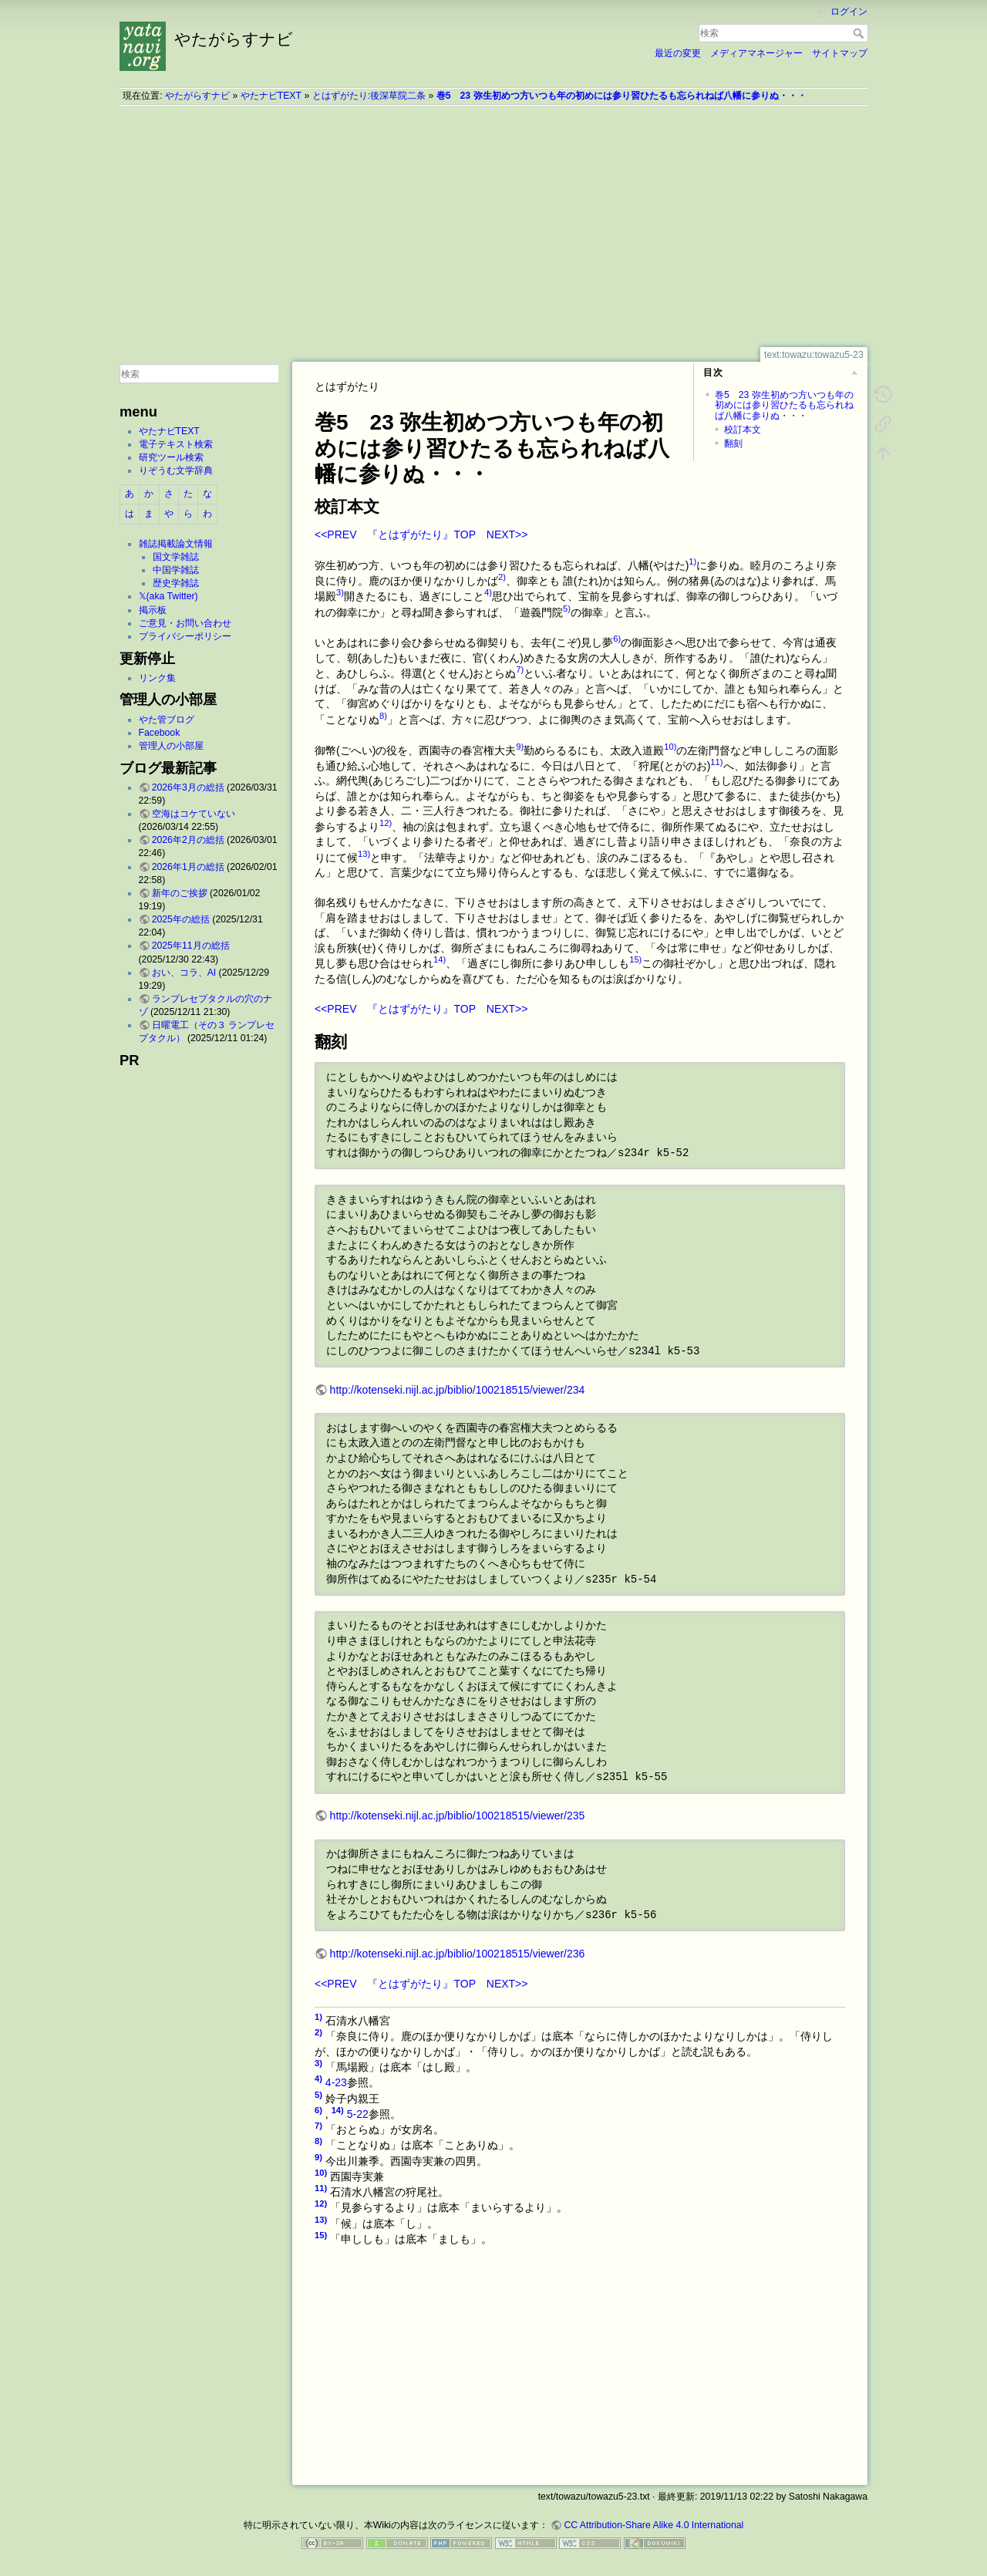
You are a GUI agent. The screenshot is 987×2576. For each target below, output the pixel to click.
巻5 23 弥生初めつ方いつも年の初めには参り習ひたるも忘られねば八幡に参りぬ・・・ (621, 95)
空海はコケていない (193, 813)
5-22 (358, 2114)
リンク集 (157, 678)
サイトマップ (839, 53)
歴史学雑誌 (176, 583)
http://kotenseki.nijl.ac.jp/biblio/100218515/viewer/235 (457, 1815)
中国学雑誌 (176, 570)
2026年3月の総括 (188, 787)
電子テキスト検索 (176, 444)
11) (716, 762)
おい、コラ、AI (184, 972)
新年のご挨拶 (179, 893)
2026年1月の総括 (188, 866)
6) (617, 638)
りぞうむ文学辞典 (176, 470)
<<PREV (335, 534)
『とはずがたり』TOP (421, 534)
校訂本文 (742, 429)
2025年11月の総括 (191, 945)
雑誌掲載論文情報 (176, 543)
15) (635, 959)
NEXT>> (507, 534)
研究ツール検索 (171, 457)
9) (520, 746)
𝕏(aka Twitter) (168, 596)
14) (439, 959)
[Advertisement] (493, 226)
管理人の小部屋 (171, 745)
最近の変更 (678, 53)
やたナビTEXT (271, 95)
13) (364, 853)
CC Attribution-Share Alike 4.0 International (653, 2525)
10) (670, 746)
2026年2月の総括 (188, 840)
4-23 (336, 2082)
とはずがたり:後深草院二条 (369, 95)
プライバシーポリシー (185, 636)
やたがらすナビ (197, 95)
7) (520, 669)
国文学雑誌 (176, 556)
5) (567, 608)
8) (383, 715)
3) (340, 592)
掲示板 (153, 610)
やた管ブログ (166, 719)
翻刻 (733, 443)
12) (385, 823)
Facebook (159, 732)
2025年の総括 (181, 919)
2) (502, 577)
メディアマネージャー (756, 53)
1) (692, 561)
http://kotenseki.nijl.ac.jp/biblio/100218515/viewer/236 (457, 1953)
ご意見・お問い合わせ (185, 623)
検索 (860, 33)
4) (488, 592)
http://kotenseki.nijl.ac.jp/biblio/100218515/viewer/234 (457, 1390)
